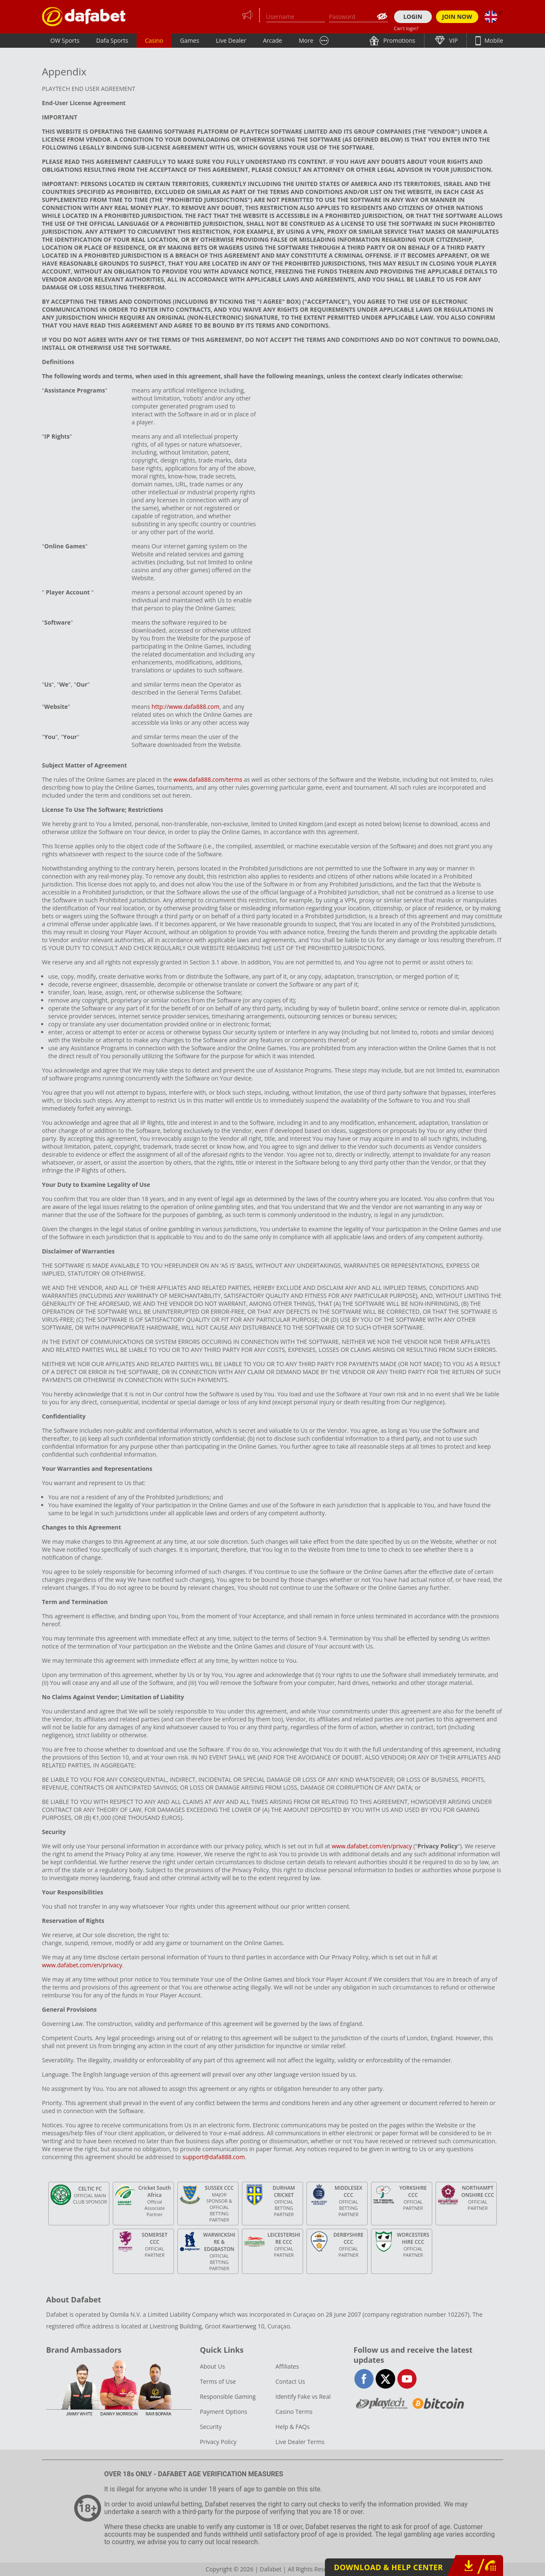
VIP (453, 40)
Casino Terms (293, 2412)
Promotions (398, 40)
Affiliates (287, 2366)
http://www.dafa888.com (186, 707)
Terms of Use (218, 2381)
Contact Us (290, 2381)
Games (189, 40)
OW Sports (65, 40)
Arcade (272, 40)
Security (211, 2427)
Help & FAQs (292, 2427)
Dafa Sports (112, 40)
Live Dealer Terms (299, 2442)
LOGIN (412, 17)
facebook (364, 2379)
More (306, 40)
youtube (407, 2379)
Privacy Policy (218, 2442)
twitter (385, 2379)
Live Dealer (231, 40)
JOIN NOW (457, 17)
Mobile (493, 40)
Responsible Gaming (228, 2396)
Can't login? (406, 28)
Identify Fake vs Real (303, 2396)
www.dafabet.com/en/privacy (372, 1846)
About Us (212, 2366)
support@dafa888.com (213, 2157)
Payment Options (223, 2412)
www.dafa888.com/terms (208, 779)
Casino (154, 40)
